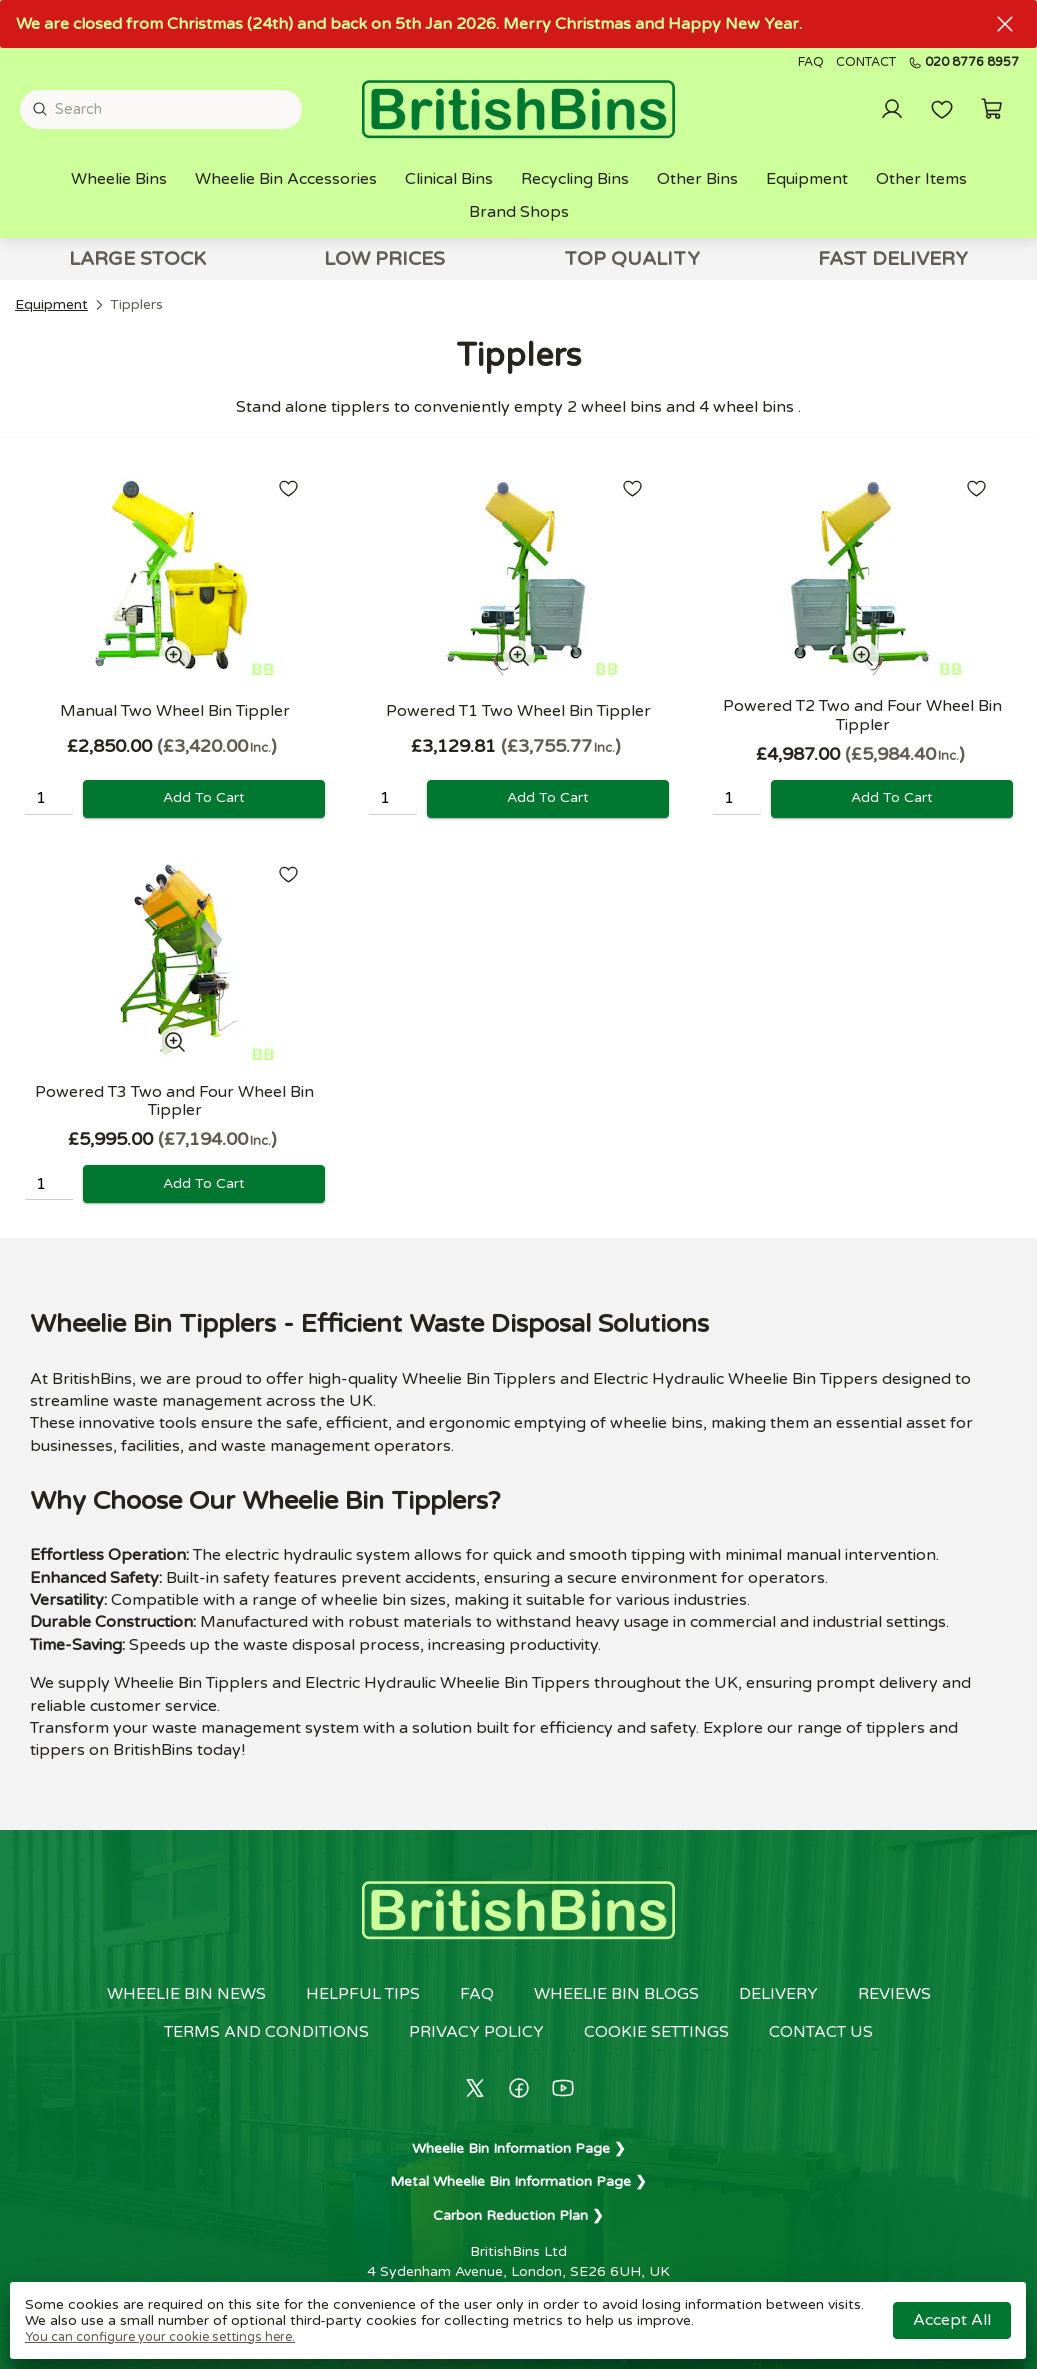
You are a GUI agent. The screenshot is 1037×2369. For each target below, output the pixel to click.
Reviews (894, 1994)
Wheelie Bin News (186, 1994)
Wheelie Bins (119, 179)
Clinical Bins (449, 179)
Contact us (821, 2032)
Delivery (778, 1994)
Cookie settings (656, 2032)
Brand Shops (519, 212)
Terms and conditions (266, 2032)
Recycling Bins (575, 179)
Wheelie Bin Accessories (286, 179)
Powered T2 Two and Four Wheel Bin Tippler (862, 715)
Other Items (921, 179)
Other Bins (697, 179)
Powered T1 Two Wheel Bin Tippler (518, 711)
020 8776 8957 (963, 63)
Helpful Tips (363, 1994)
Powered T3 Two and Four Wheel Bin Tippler (174, 1101)
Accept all (952, 2320)
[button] (992, 109)
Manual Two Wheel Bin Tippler (175, 711)
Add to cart (204, 797)
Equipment (807, 179)
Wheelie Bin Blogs (616, 1994)
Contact (866, 62)
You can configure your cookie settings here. (160, 2337)
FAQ (811, 62)
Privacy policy (476, 2032)
